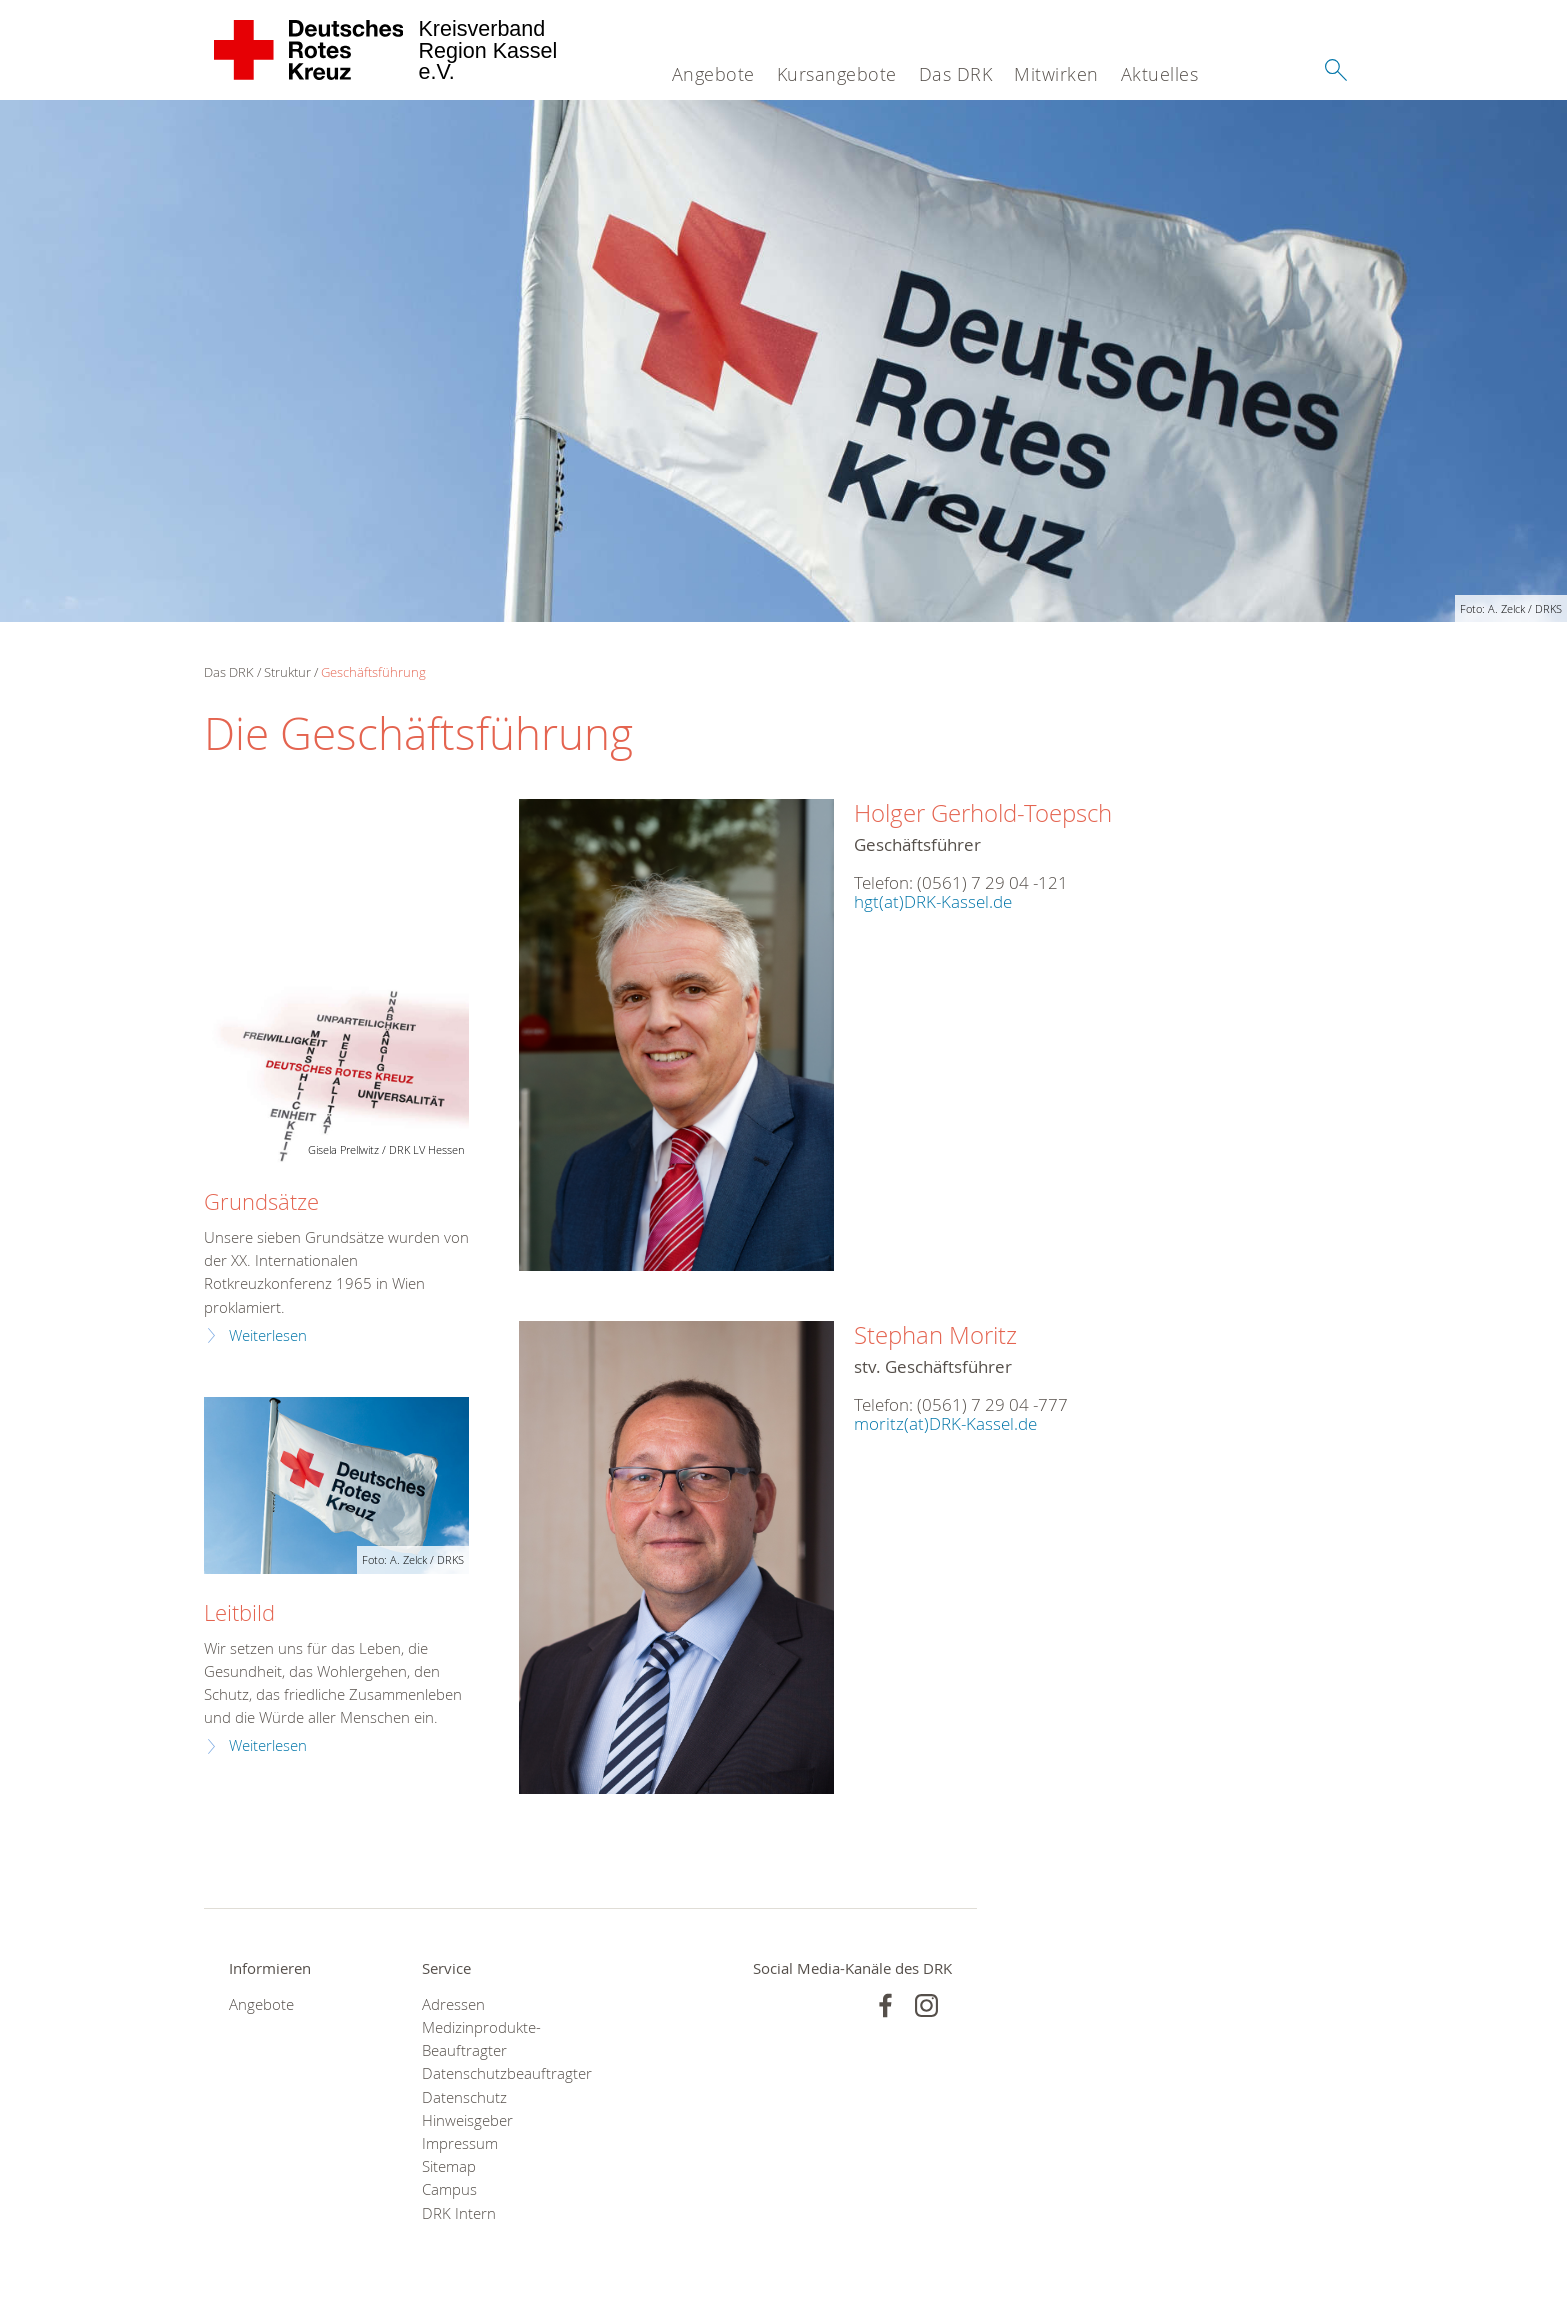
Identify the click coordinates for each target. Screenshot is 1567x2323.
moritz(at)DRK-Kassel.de (945, 1423)
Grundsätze (261, 1201)
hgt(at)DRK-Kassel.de (933, 901)
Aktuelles (1160, 74)
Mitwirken (1056, 74)
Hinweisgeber (467, 2120)
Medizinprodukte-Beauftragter (481, 2039)
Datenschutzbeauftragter (493, 2073)
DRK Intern (459, 2213)
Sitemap (449, 2166)
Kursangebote (837, 74)
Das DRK (956, 74)
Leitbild (239, 1612)
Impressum (460, 2143)
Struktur (287, 672)
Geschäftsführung (373, 672)
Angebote (713, 74)
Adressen (453, 2004)
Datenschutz (464, 2097)
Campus (449, 2189)
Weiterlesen (268, 1335)
